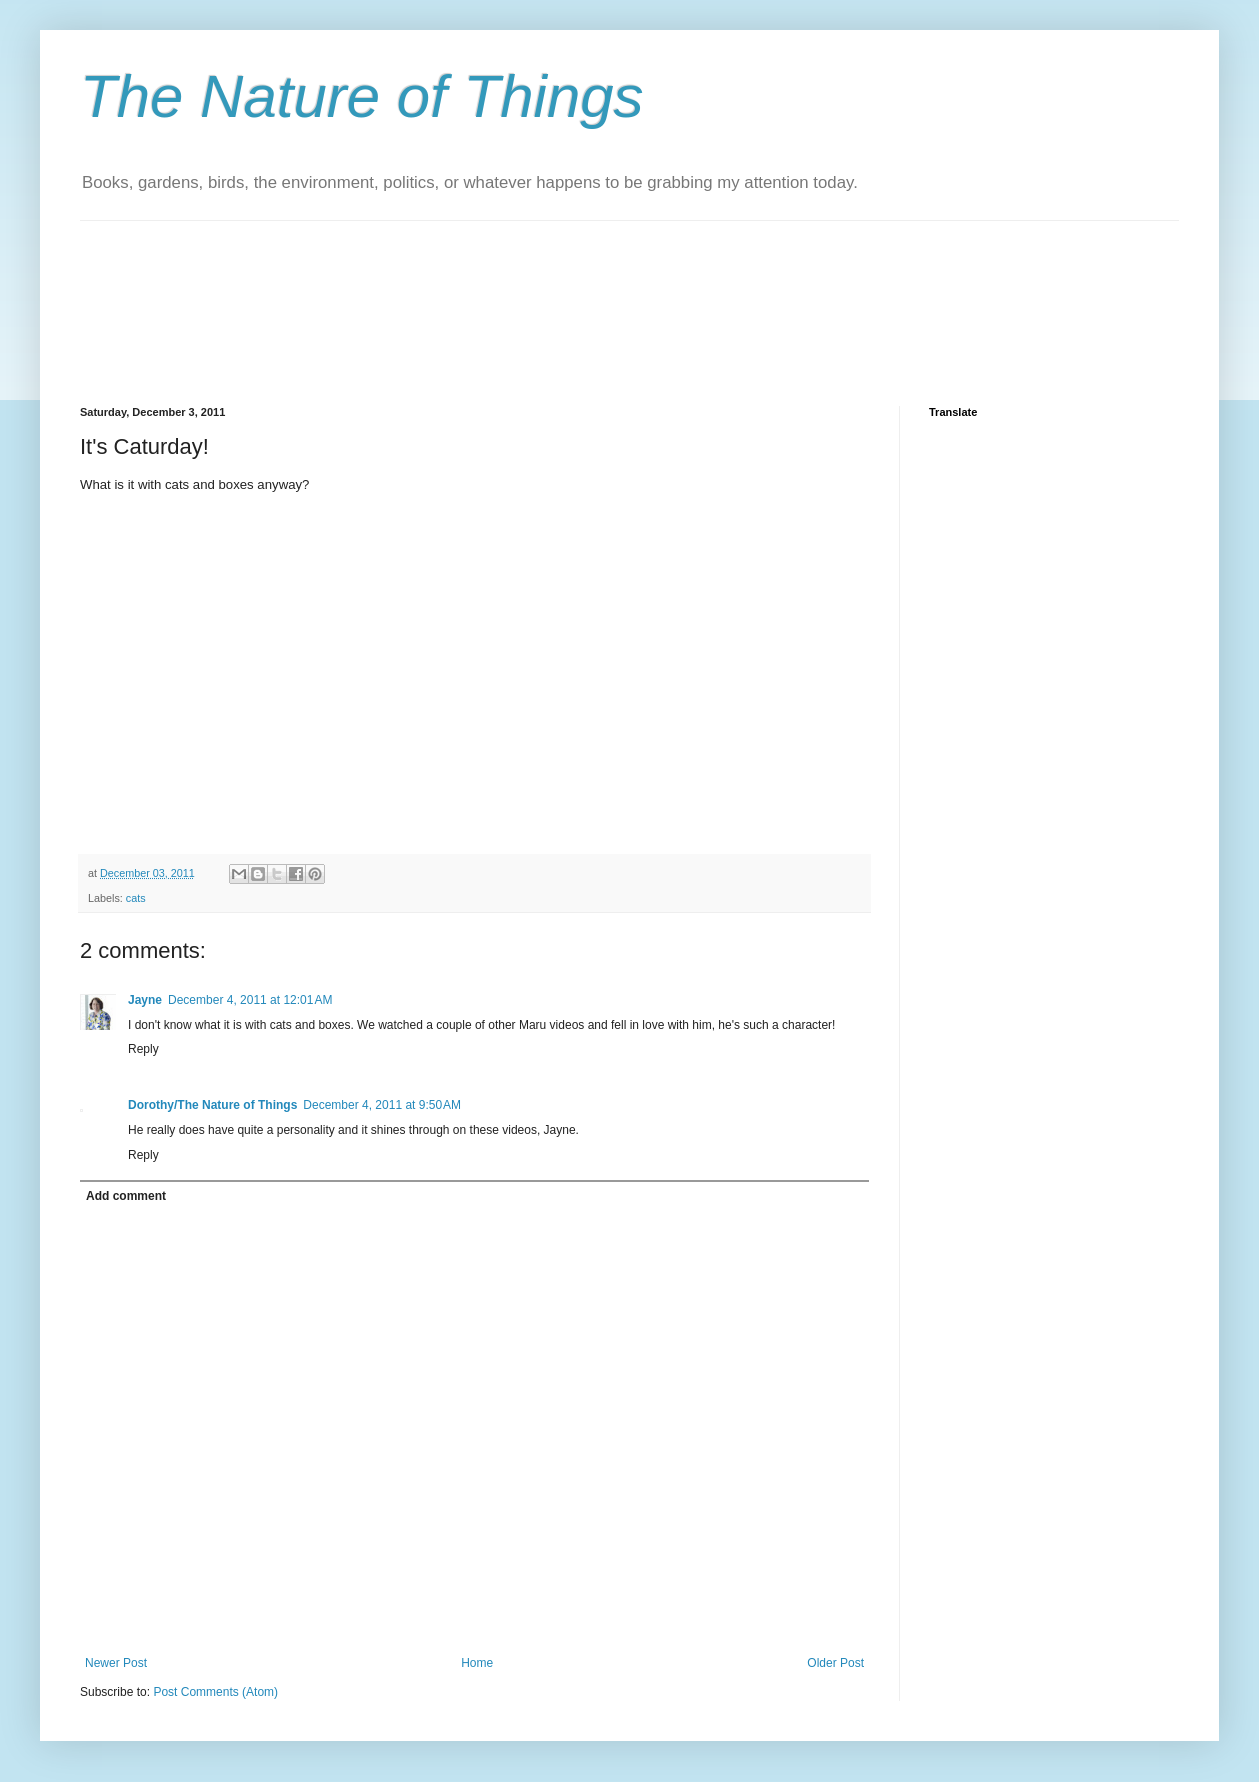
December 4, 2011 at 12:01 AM (250, 1000)
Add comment (126, 1196)
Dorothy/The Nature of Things (212, 1105)
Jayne (145, 1000)
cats (136, 898)
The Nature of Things (362, 96)
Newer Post (116, 1663)
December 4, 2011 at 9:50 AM (382, 1105)
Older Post (835, 1663)
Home (477, 1663)
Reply (143, 1049)
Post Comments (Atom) (215, 1692)
